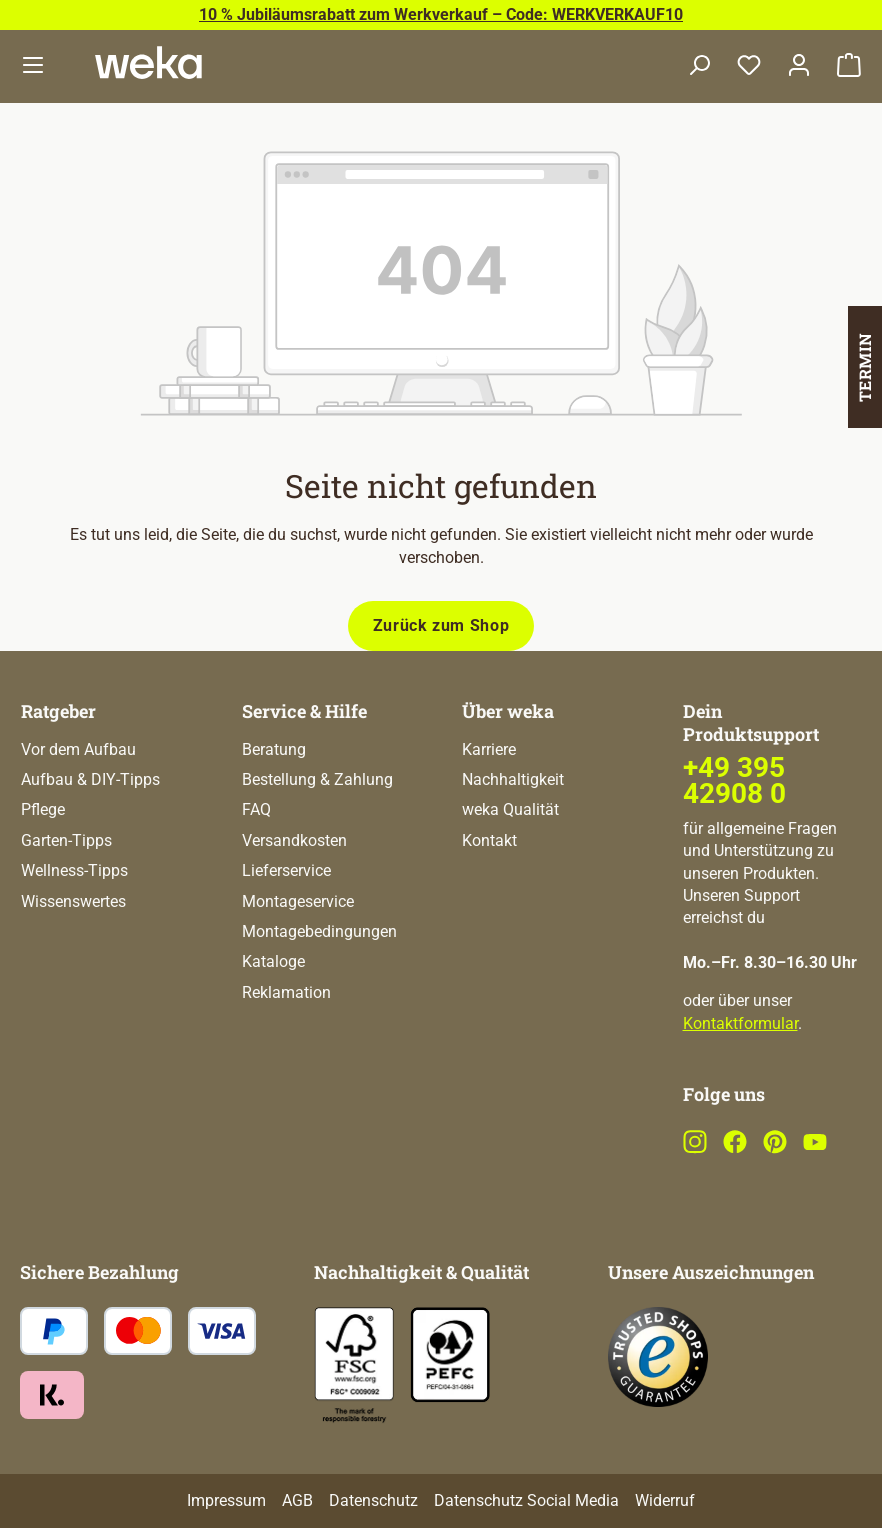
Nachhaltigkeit (513, 779)
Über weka (508, 711)
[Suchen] (699, 66)
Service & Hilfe (304, 711)
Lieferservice (286, 870)
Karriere (489, 749)
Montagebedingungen (319, 931)
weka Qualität (510, 809)
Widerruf (665, 1500)
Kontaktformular (740, 1023)
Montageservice (298, 901)
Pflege (43, 809)
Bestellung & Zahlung (317, 779)
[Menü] (33, 66)
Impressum (226, 1500)
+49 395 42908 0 (734, 780)
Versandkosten (294, 840)
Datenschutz (373, 1500)
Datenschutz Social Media (526, 1500)
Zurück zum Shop (441, 625)
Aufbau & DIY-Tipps (90, 779)
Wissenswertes (73, 901)
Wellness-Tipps (74, 870)
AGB (297, 1500)
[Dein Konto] (799, 66)
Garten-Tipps (66, 840)
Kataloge (273, 961)
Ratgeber (58, 711)
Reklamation (286, 992)
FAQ (256, 809)
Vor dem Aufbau (78, 749)
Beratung (274, 749)
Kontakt (489, 840)
